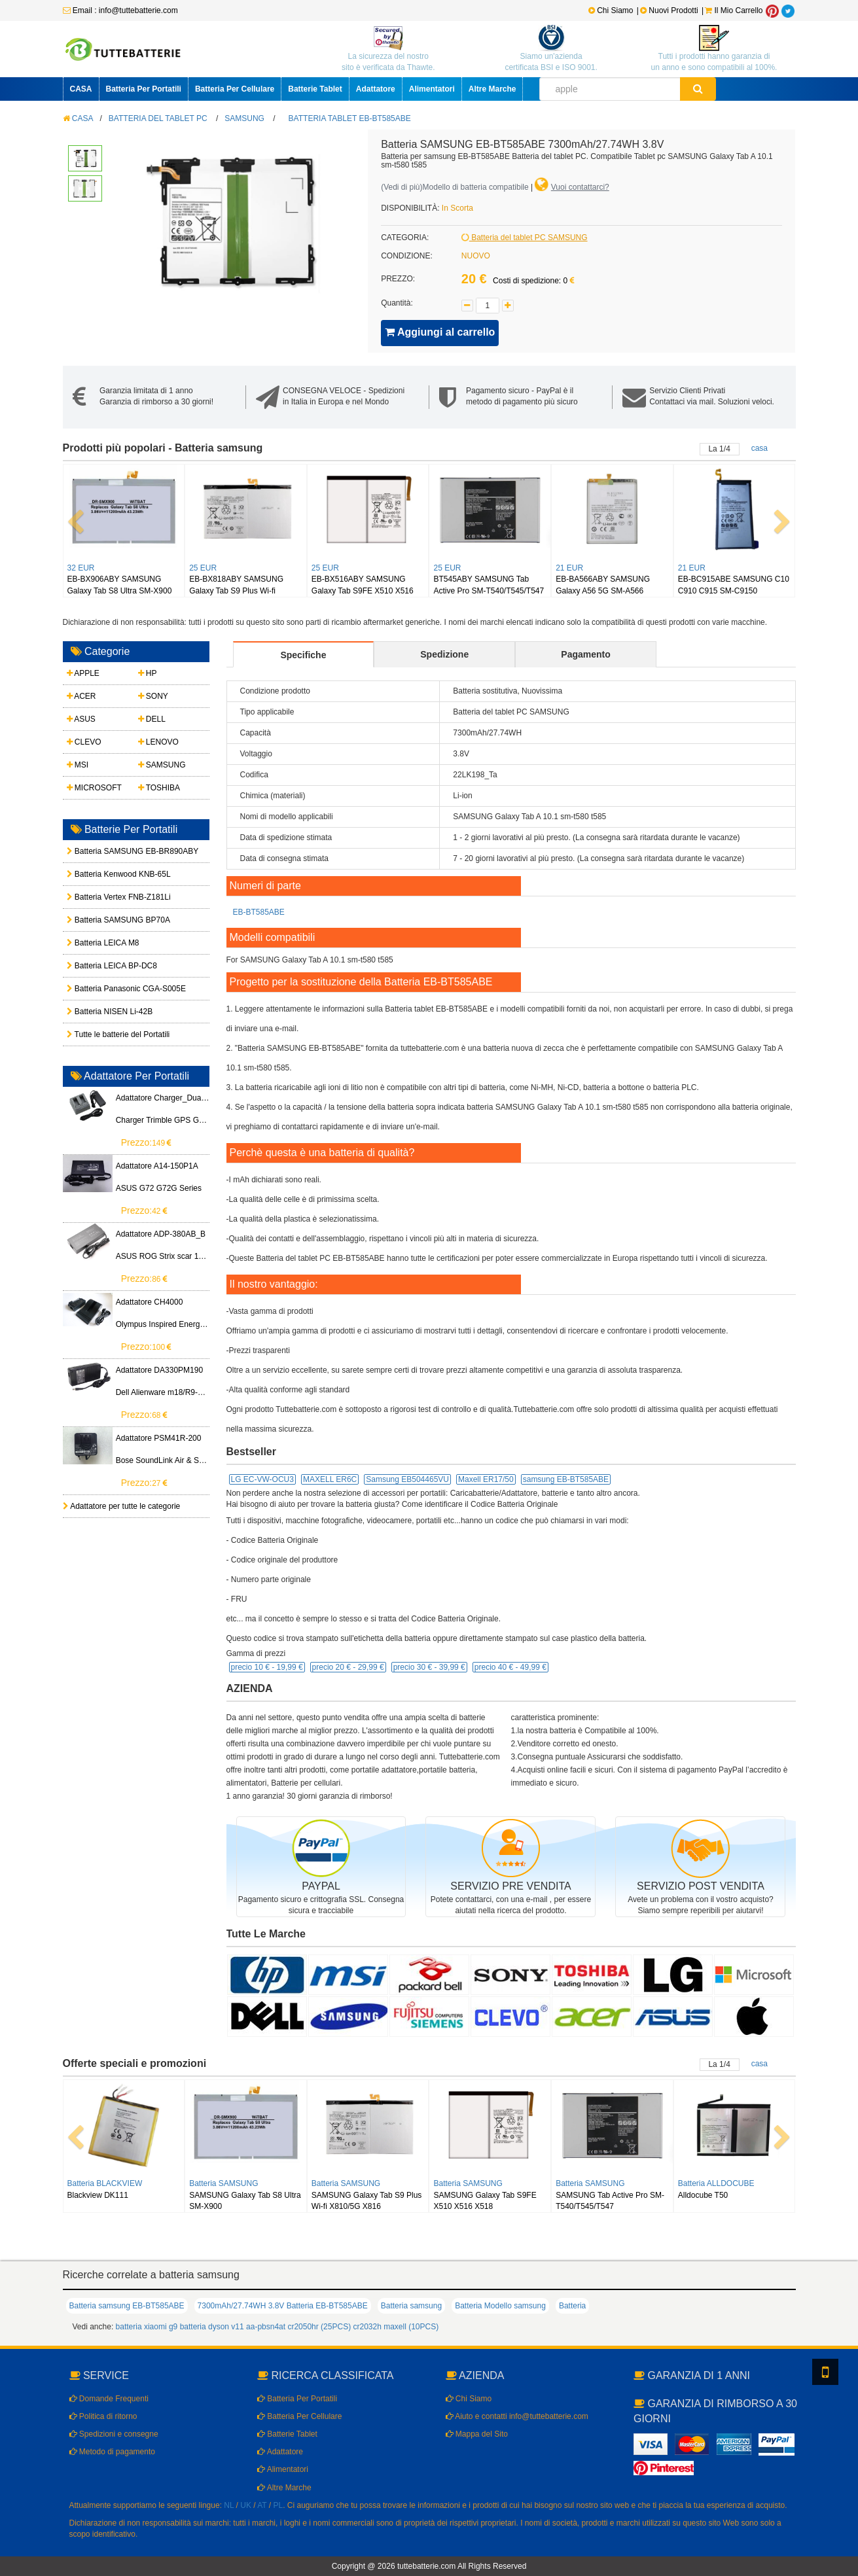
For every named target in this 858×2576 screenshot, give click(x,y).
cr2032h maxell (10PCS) (395, 2326)
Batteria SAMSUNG (223, 2183)
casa (759, 448)
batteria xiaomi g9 (147, 2326)
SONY (153, 696)
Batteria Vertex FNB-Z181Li (100, 897)
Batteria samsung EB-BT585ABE (127, 2305)
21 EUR (569, 568)
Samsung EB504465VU (407, 1479)
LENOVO (158, 742)
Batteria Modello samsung (500, 2305)
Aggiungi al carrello (440, 332)
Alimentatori (432, 89)
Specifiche (303, 655)
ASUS (81, 719)
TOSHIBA (159, 787)
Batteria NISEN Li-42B (100, 1011)
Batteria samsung (411, 2305)
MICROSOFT (94, 787)
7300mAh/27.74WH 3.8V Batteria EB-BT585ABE (283, 2305)
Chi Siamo (611, 10)
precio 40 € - (510, 1667)
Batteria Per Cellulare (234, 89)
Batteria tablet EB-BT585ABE (350, 118)
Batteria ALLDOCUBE (716, 2183)
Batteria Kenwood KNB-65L (100, 874)
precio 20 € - (348, 1667)
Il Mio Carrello (733, 10)
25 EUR (203, 568)
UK (245, 2505)
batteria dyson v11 (212, 2326)
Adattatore (375, 89)
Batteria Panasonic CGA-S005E (100, 988)
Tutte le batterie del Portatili (100, 1034)
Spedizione (444, 654)
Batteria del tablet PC (158, 118)
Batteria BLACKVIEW (105, 2183)
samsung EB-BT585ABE (566, 1479)
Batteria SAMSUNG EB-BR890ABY (100, 851)
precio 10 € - (267, 1667)
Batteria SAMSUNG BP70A (100, 920)
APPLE (83, 673)
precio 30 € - (429, 1667)
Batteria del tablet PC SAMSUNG (524, 237)
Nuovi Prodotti (670, 10)
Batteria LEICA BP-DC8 (100, 965)
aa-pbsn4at (265, 2326)
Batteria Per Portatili (143, 89)
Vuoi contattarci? (580, 187)
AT (261, 2505)
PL (278, 2505)
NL (229, 2505)
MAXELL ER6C (330, 1479)
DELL (152, 719)
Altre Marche (492, 89)
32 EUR (81, 568)
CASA (81, 89)
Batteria (572, 2305)
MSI (78, 764)
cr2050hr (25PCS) (319, 2326)
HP (147, 673)
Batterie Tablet (315, 89)
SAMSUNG (244, 118)
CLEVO (84, 742)
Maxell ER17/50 (486, 1479)
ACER (81, 696)
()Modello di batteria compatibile (454, 187)
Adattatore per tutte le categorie (122, 1506)
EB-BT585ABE (259, 912)
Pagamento (585, 654)
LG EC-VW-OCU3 (262, 1479)
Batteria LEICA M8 (100, 942)
